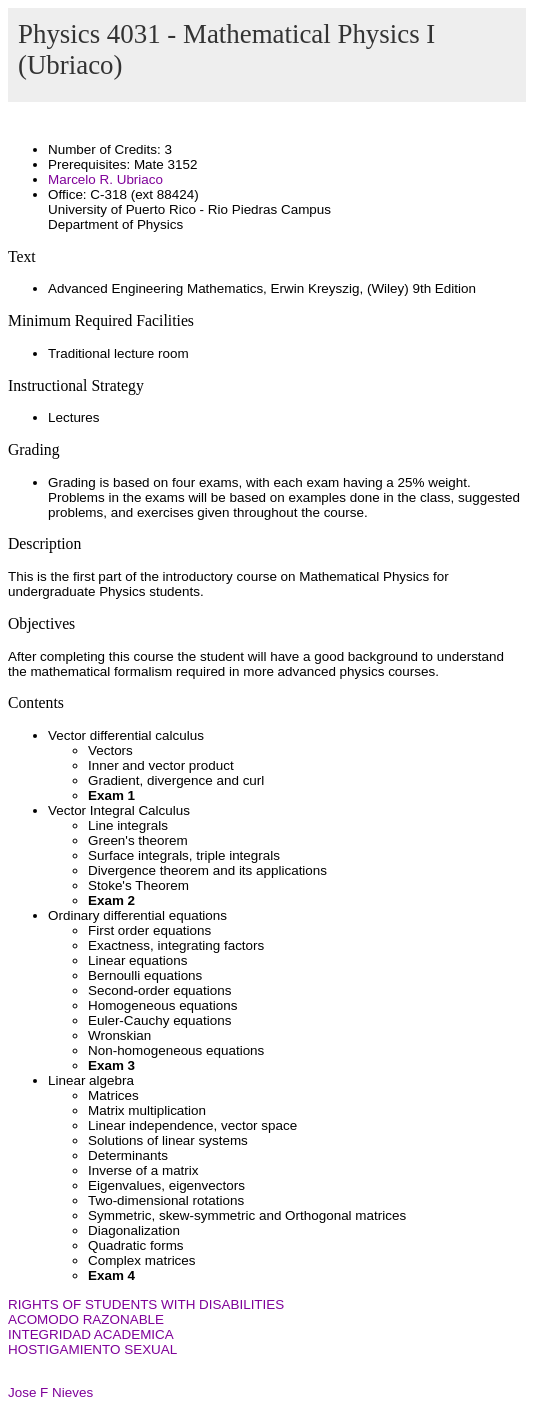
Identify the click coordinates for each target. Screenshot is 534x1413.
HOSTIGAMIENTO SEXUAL (92, 1349)
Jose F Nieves (50, 1392)
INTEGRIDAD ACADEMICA (91, 1334)
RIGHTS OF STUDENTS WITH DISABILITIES (146, 1304)
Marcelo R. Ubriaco (105, 179)
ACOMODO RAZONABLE (86, 1319)
